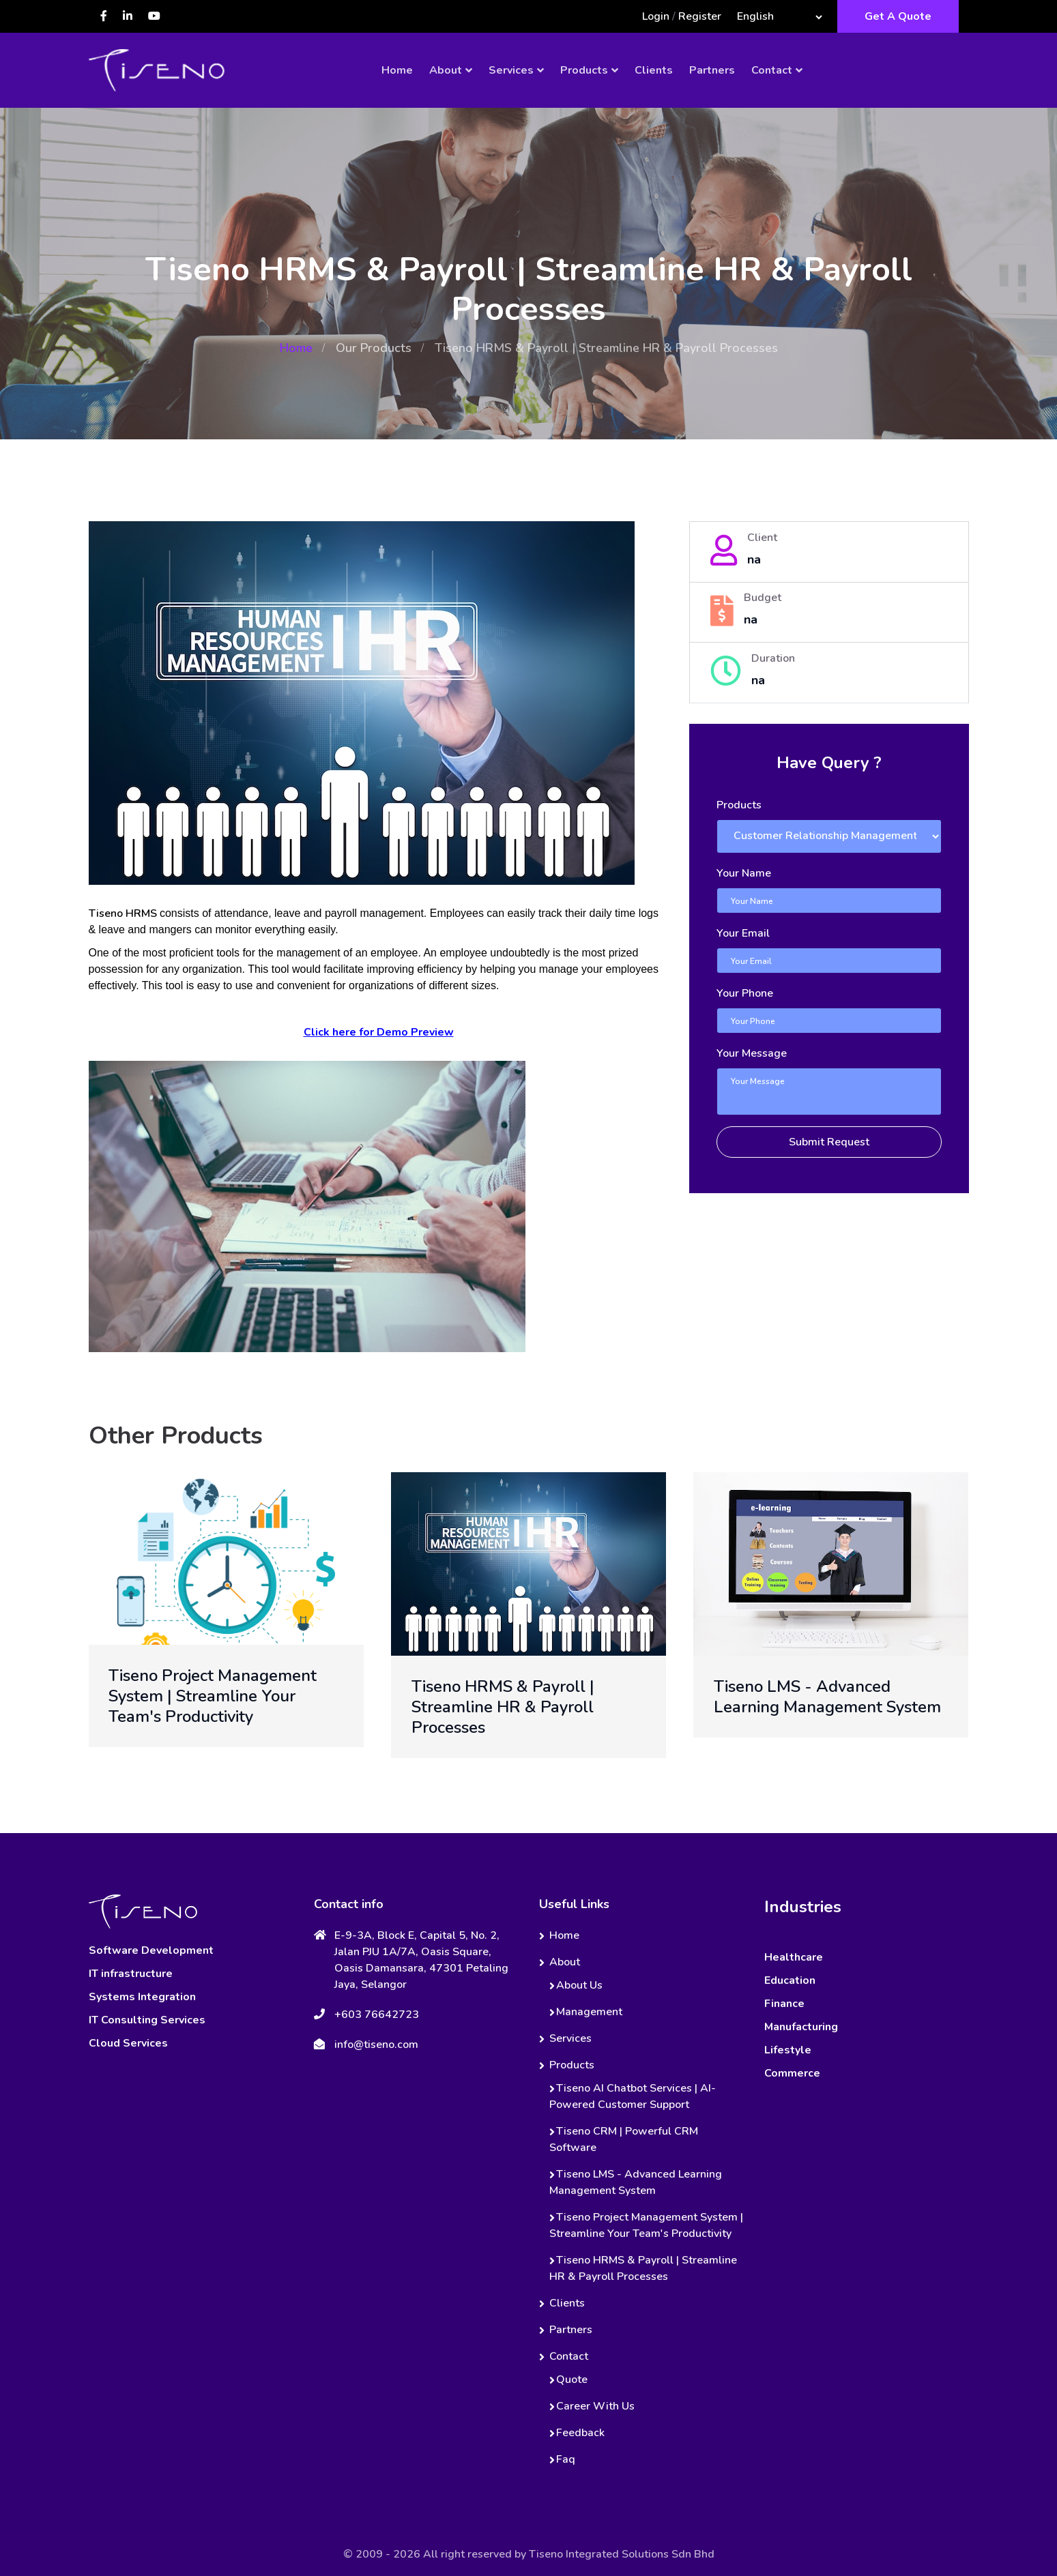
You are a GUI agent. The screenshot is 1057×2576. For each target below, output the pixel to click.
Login (655, 16)
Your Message (751, 1053)
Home (397, 70)
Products (584, 70)
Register (699, 16)
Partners (712, 70)
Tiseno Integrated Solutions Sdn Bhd (621, 2554)
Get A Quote (898, 16)
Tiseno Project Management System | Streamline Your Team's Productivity (212, 1696)
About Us (579, 1985)
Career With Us (595, 2406)
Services (511, 70)
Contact (771, 70)
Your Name (743, 873)
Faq (565, 2459)
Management (589, 2011)
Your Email (743, 933)
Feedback (580, 2432)
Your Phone (744, 993)
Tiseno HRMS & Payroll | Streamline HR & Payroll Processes (502, 1706)
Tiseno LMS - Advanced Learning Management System (827, 1696)
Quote (572, 2379)
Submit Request (829, 1142)
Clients (654, 70)
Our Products (373, 348)
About (445, 70)
